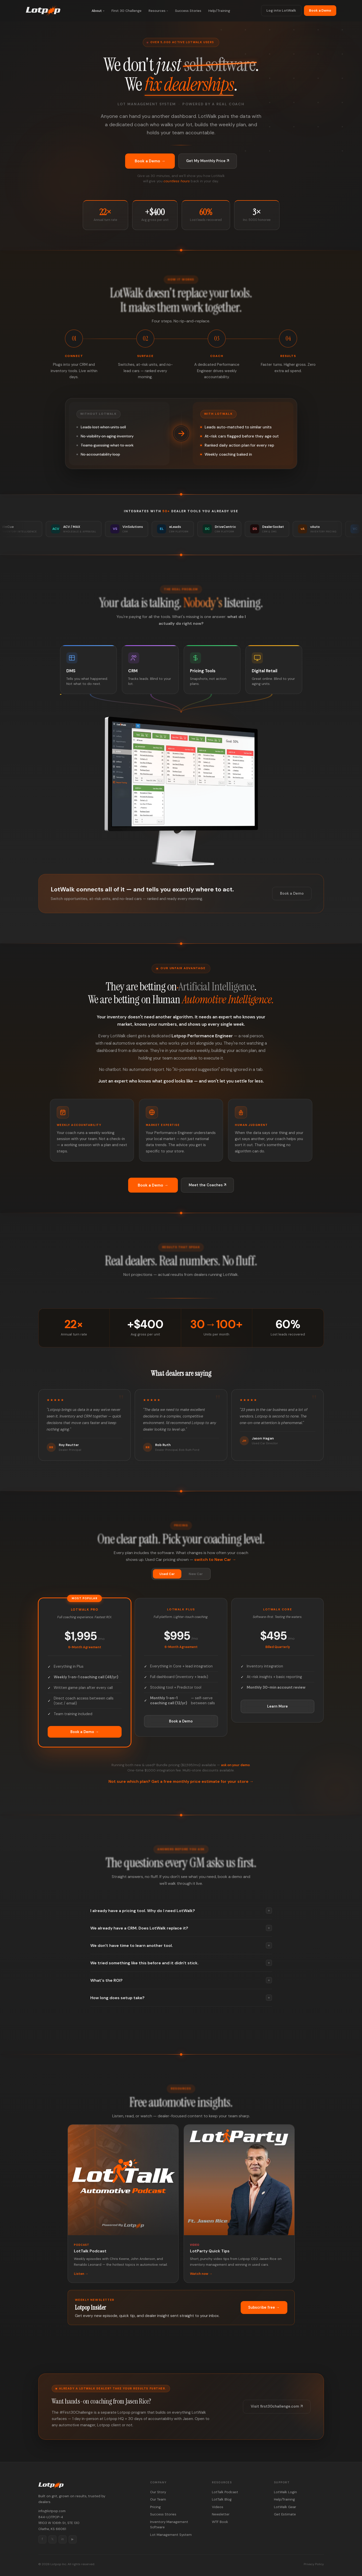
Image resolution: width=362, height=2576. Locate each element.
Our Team (158, 2499)
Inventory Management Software (169, 2525)
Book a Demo (320, 10)
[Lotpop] (43, 10)
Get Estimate (285, 2514)
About (97, 10)
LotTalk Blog (222, 2499)
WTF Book (220, 2522)
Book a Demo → (150, 161)
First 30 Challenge (127, 10)
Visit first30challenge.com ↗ (276, 2406)
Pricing (155, 2507)
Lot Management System (171, 2535)
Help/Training (219, 10)
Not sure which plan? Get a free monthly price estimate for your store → (181, 1781)
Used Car (167, 1574)
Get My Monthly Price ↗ (207, 161)
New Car (196, 1574)
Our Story (158, 2492)
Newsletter (221, 2514)
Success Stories (188, 10)
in (62, 2539)
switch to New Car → (215, 1559)
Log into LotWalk (281, 10)
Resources (157, 10)
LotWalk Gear (285, 2507)
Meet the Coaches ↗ (207, 1185)
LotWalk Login (285, 2492)
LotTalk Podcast (225, 2492)
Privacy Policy (314, 2564)
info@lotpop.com (52, 2511)
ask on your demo (235, 1765)
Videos (217, 2507)
